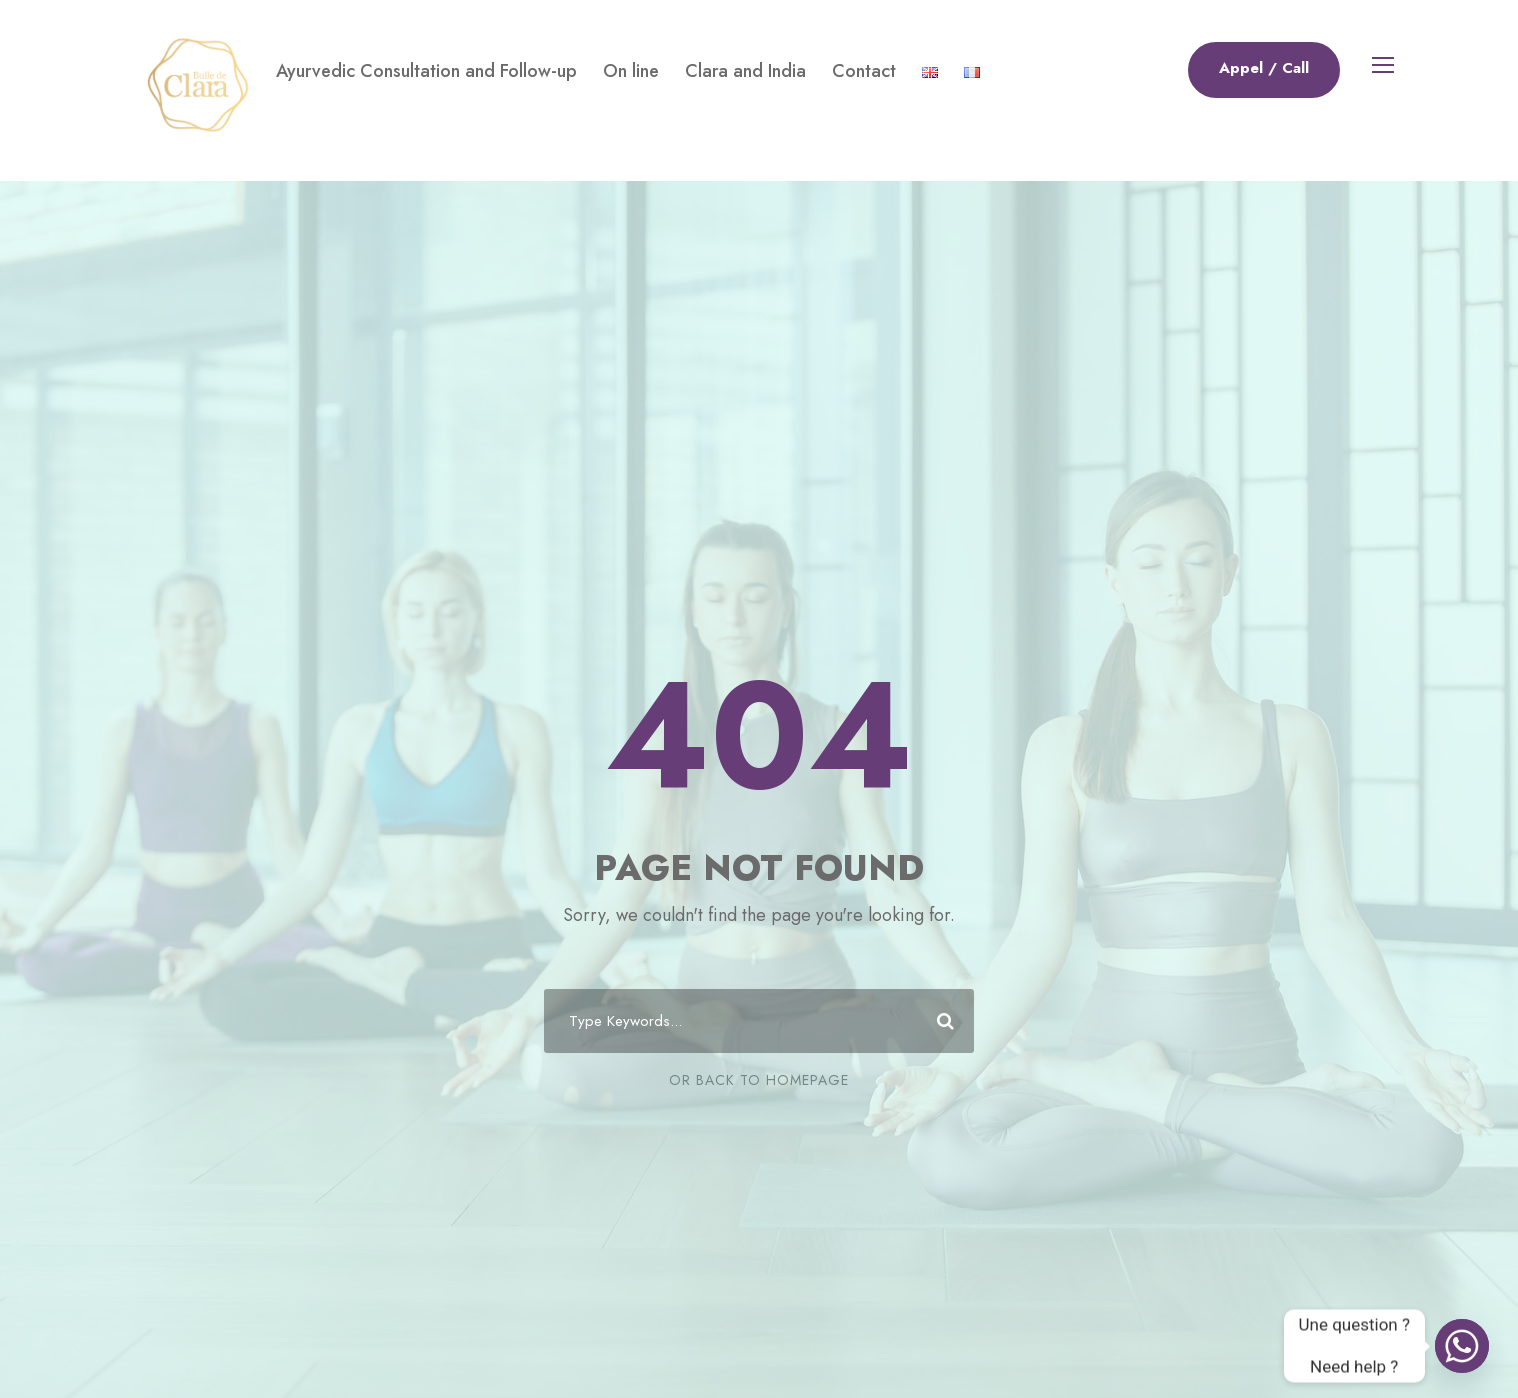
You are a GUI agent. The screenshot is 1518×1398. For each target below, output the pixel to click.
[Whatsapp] (1462, 1346)
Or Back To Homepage (759, 1080)
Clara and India (745, 71)
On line (631, 71)
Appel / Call (1264, 68)
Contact (864, 71)
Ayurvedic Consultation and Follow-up (426, 71)
